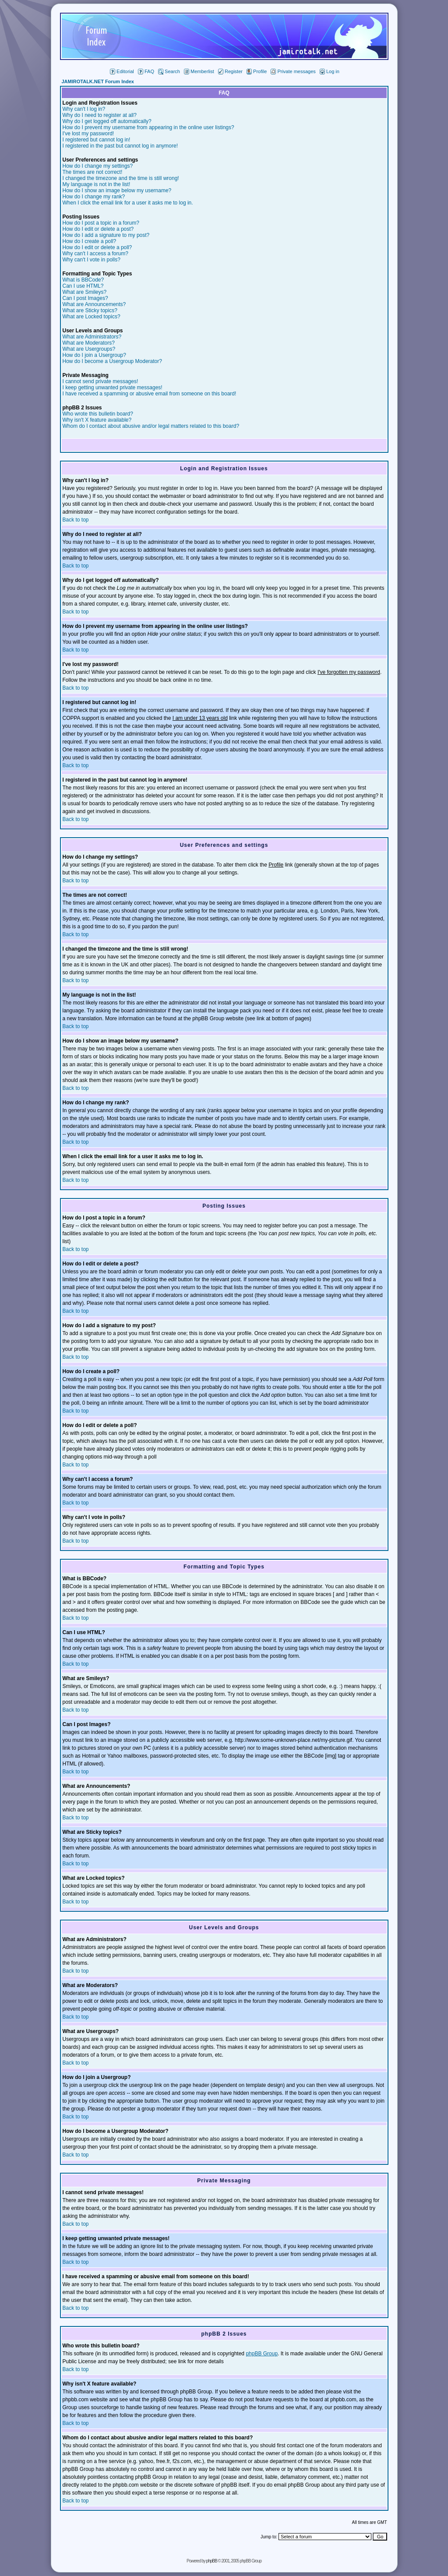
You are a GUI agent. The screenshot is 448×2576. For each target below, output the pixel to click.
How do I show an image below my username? (117, 190)
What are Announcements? (94, 304)
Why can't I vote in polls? (91, 260)
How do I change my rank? (94, 197)
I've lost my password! (88, 133)
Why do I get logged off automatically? (107, 121)
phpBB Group (262, 2353)
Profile (257, 71)
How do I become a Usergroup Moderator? (112, 361)
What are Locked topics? (91, 317)
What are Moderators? (89, 343)
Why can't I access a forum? (95, 253)
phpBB (211, 2560)
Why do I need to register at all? (100, 115)
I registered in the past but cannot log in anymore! (120, 146)
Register (230, 71)
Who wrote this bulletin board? (98, 414)
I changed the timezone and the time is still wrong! (121, 178)
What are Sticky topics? (90, 310)
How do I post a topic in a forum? (101, 223)
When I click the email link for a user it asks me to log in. (128, 203)
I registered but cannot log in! (97, 140)
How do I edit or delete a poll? (97, 247)
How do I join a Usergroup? (94, 355)
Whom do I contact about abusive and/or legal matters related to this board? (151, 426)
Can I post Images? (85, 298)
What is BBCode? (83, 280)
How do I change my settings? (98, 166)
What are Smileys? (85, 292)
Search (169, 71)
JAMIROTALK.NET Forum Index (98, 81)
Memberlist (199, 71)
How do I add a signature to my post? (106, 235)
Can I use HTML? (83, 286)
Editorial (122, 71)
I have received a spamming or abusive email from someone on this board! (149, 394)
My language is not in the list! (97, 184)
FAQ (146, 71)
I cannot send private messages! (100, 381)
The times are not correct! (93, 172)
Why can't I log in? (84, 109)
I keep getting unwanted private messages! (112, 387)
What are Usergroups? (89, 349)
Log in (329, 71)
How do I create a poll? (89, 241)
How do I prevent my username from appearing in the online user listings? (148, 127)
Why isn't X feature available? (97, 420)
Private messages (293, 71)
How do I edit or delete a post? (98, 229)
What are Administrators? (92, 337)
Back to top (76, 520)
